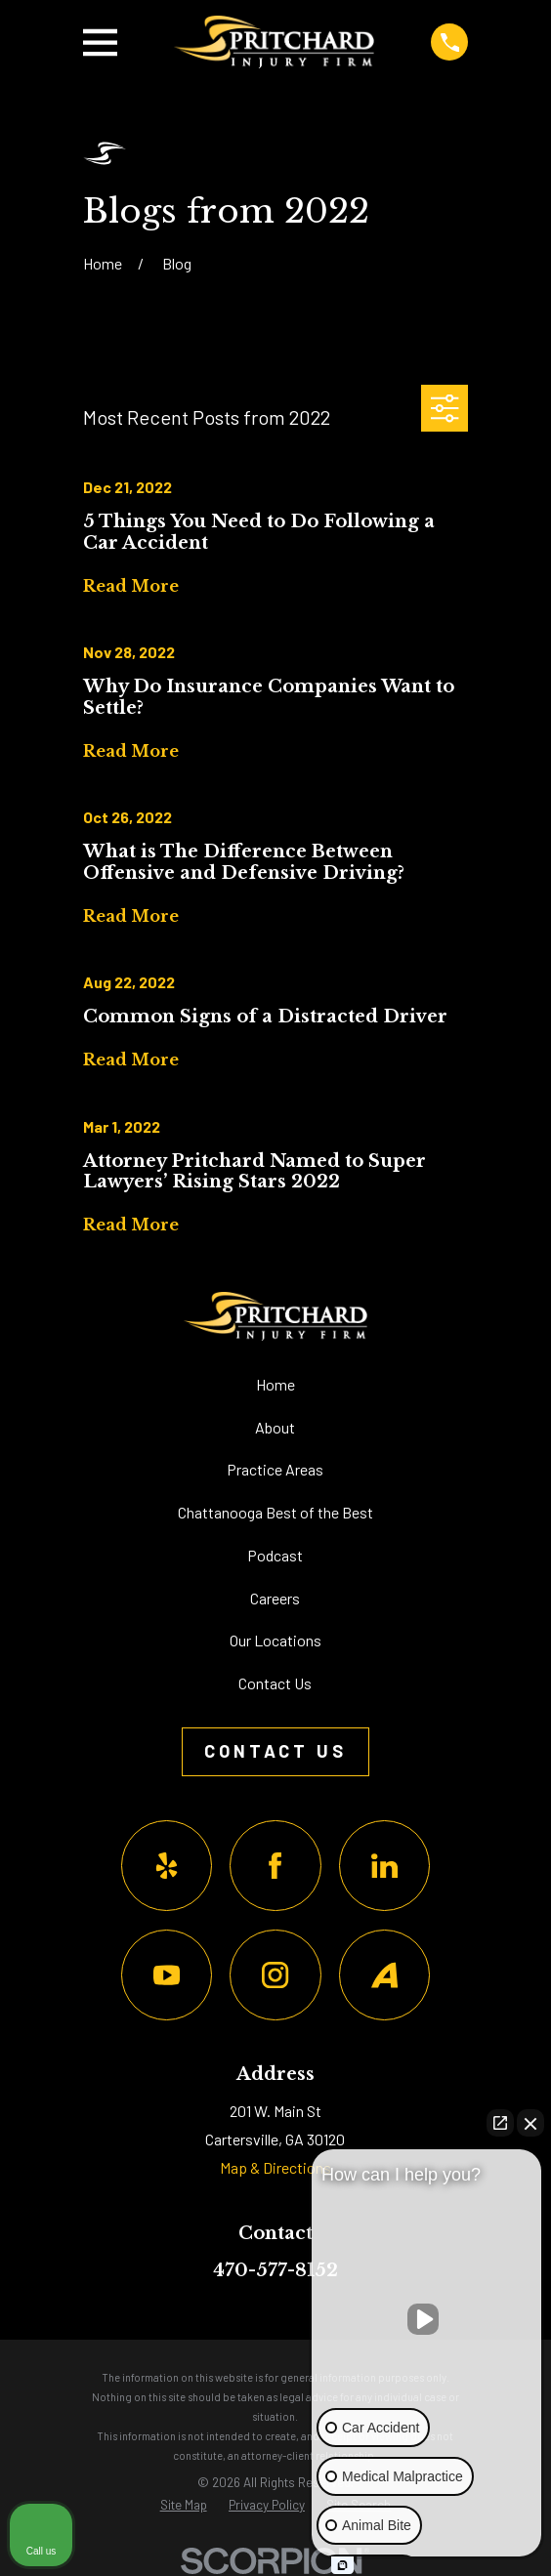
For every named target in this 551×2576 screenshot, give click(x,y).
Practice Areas (275, 1469)
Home (275, 1384)
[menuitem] (183, 2505)
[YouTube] (166, 1975)
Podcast (275, 1555)
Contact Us (275, 1683)
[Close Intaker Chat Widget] (530, 2123)
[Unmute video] (426, 2319)
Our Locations (275, 1640)
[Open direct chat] (500, 2123)
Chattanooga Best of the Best (275, 1512)
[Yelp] (166, 1865)
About (275, 1427)
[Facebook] (275, 1865)
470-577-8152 (275, 2270)
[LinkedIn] (384, 1865)
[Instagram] (275, 1975)
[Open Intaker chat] (342, 2565)
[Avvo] (384, 1975)
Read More (131, 587)
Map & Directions (275, 2167)
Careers (275, 1598)
